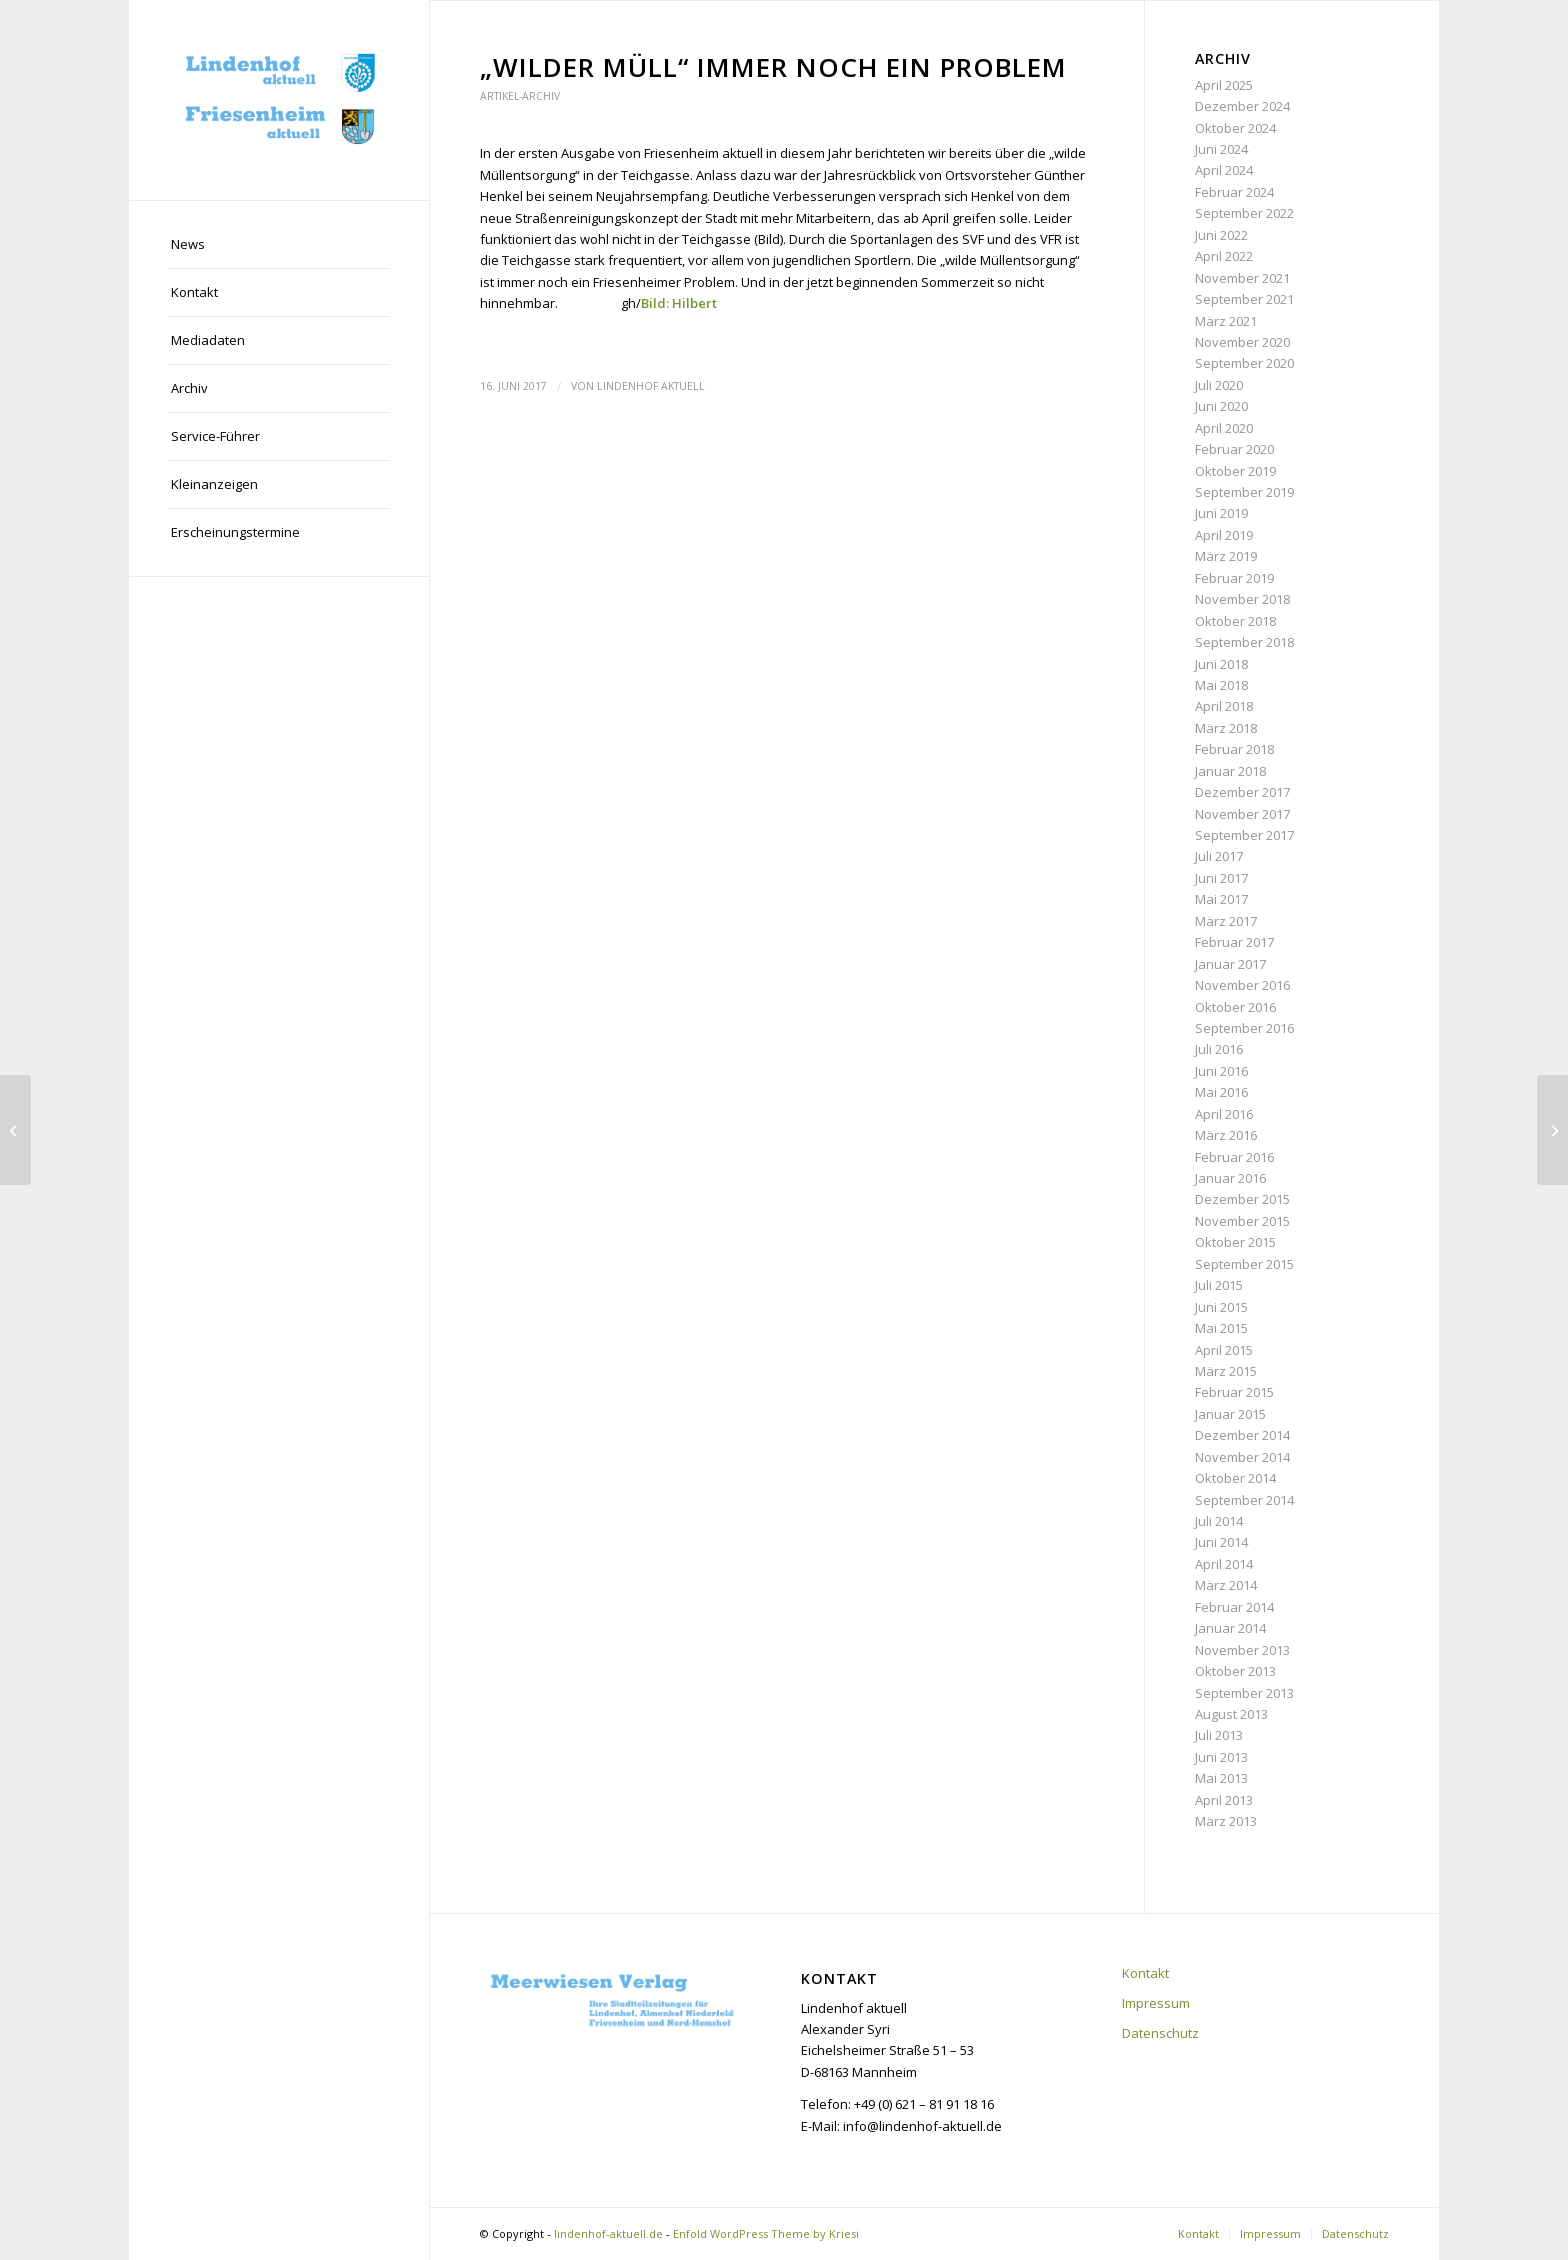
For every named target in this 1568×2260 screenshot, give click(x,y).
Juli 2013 (1219, 1735)
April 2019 (1224, 535)
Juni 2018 (1221, 664)
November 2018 (1242, 599)
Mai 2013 (1221, 1778)
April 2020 (1224, 428)
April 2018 (1224, 706)
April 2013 (1224, 1800)
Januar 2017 (1230, 964)
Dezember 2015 (1242, 1199)
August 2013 (1231, 1714)
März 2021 (1226, 321)
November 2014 (1242, 1457)
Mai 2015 (1221, 1328)
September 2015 (1244, 1264)
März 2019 (1226, 556)
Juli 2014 (1219, 1521)
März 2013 (1226, 1821)
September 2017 (1244, 835)
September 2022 (1244, 213)
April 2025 (1224, 85)
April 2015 (1224, 1350)
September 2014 (1244, 1500)
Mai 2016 (1221, 1092)
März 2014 (1226, 1585)
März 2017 (1226, 921)
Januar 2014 (1230, 1628)
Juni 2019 (1221, 513)
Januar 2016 (1230, 1178)
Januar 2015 (1230, 1414)
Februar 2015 (1234, 1392)
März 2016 (1226, 1135)
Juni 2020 (1221, 406)
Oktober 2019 (1235, 471)
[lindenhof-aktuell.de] (279, 100)
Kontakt (1145, 1973)
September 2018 (1244, 642)
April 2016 (1224, 1114)
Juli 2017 (1219, 856)
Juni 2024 (1221, 149)
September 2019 (1244, 492)
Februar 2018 (1234, 749)
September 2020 (1244, 363)
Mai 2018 (1221, 685)
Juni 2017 (1221, 878)
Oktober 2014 (1235, 1478)
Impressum (1156, 2003)
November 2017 (1242, 814)
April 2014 (1224, 1564)
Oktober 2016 (1235, 1007)
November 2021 (1242, 278)
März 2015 (1226, 1371)
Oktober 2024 (1235, 128)
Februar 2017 (1234, 942)
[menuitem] (279, 245)
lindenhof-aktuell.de (608, 2233)
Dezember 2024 (1242, 106)
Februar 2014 (1234, 1607)
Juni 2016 (1221, 1071)
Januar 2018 (1230, 771)
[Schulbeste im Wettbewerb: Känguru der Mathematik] (15, 1130)
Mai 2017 (1221, 899)
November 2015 (1242, 1221)
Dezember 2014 (1242, 1435)
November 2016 (1242, 985)
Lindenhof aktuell (651, 386)
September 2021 (1244, 299)
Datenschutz (1160, 2033)
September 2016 (1244, 1028)
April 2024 (1224, 170)
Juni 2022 (1221, 235)
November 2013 (1242, 1650)
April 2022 (1224, 256)
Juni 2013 (1221, 1757)
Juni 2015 (1221, 1307)
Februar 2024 (1234, 192)
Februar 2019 (1234, 578)
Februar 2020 (1234, 449)
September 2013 (1244, 1693)
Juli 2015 (1219, 1285)
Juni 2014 (1221, 1542)
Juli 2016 (1219, 1049)
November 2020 (1242, 342)
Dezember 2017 (1242, 792)
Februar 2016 (1234, 1157)
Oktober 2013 (1235, 1671)
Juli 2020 (1219, 385)
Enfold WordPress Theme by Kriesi (766, 2233)
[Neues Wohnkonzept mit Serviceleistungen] (1552, 1130)
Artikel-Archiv (520, 96)
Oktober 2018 (1235, 621)
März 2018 (1226, 728)
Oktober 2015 (1235, 1242)
